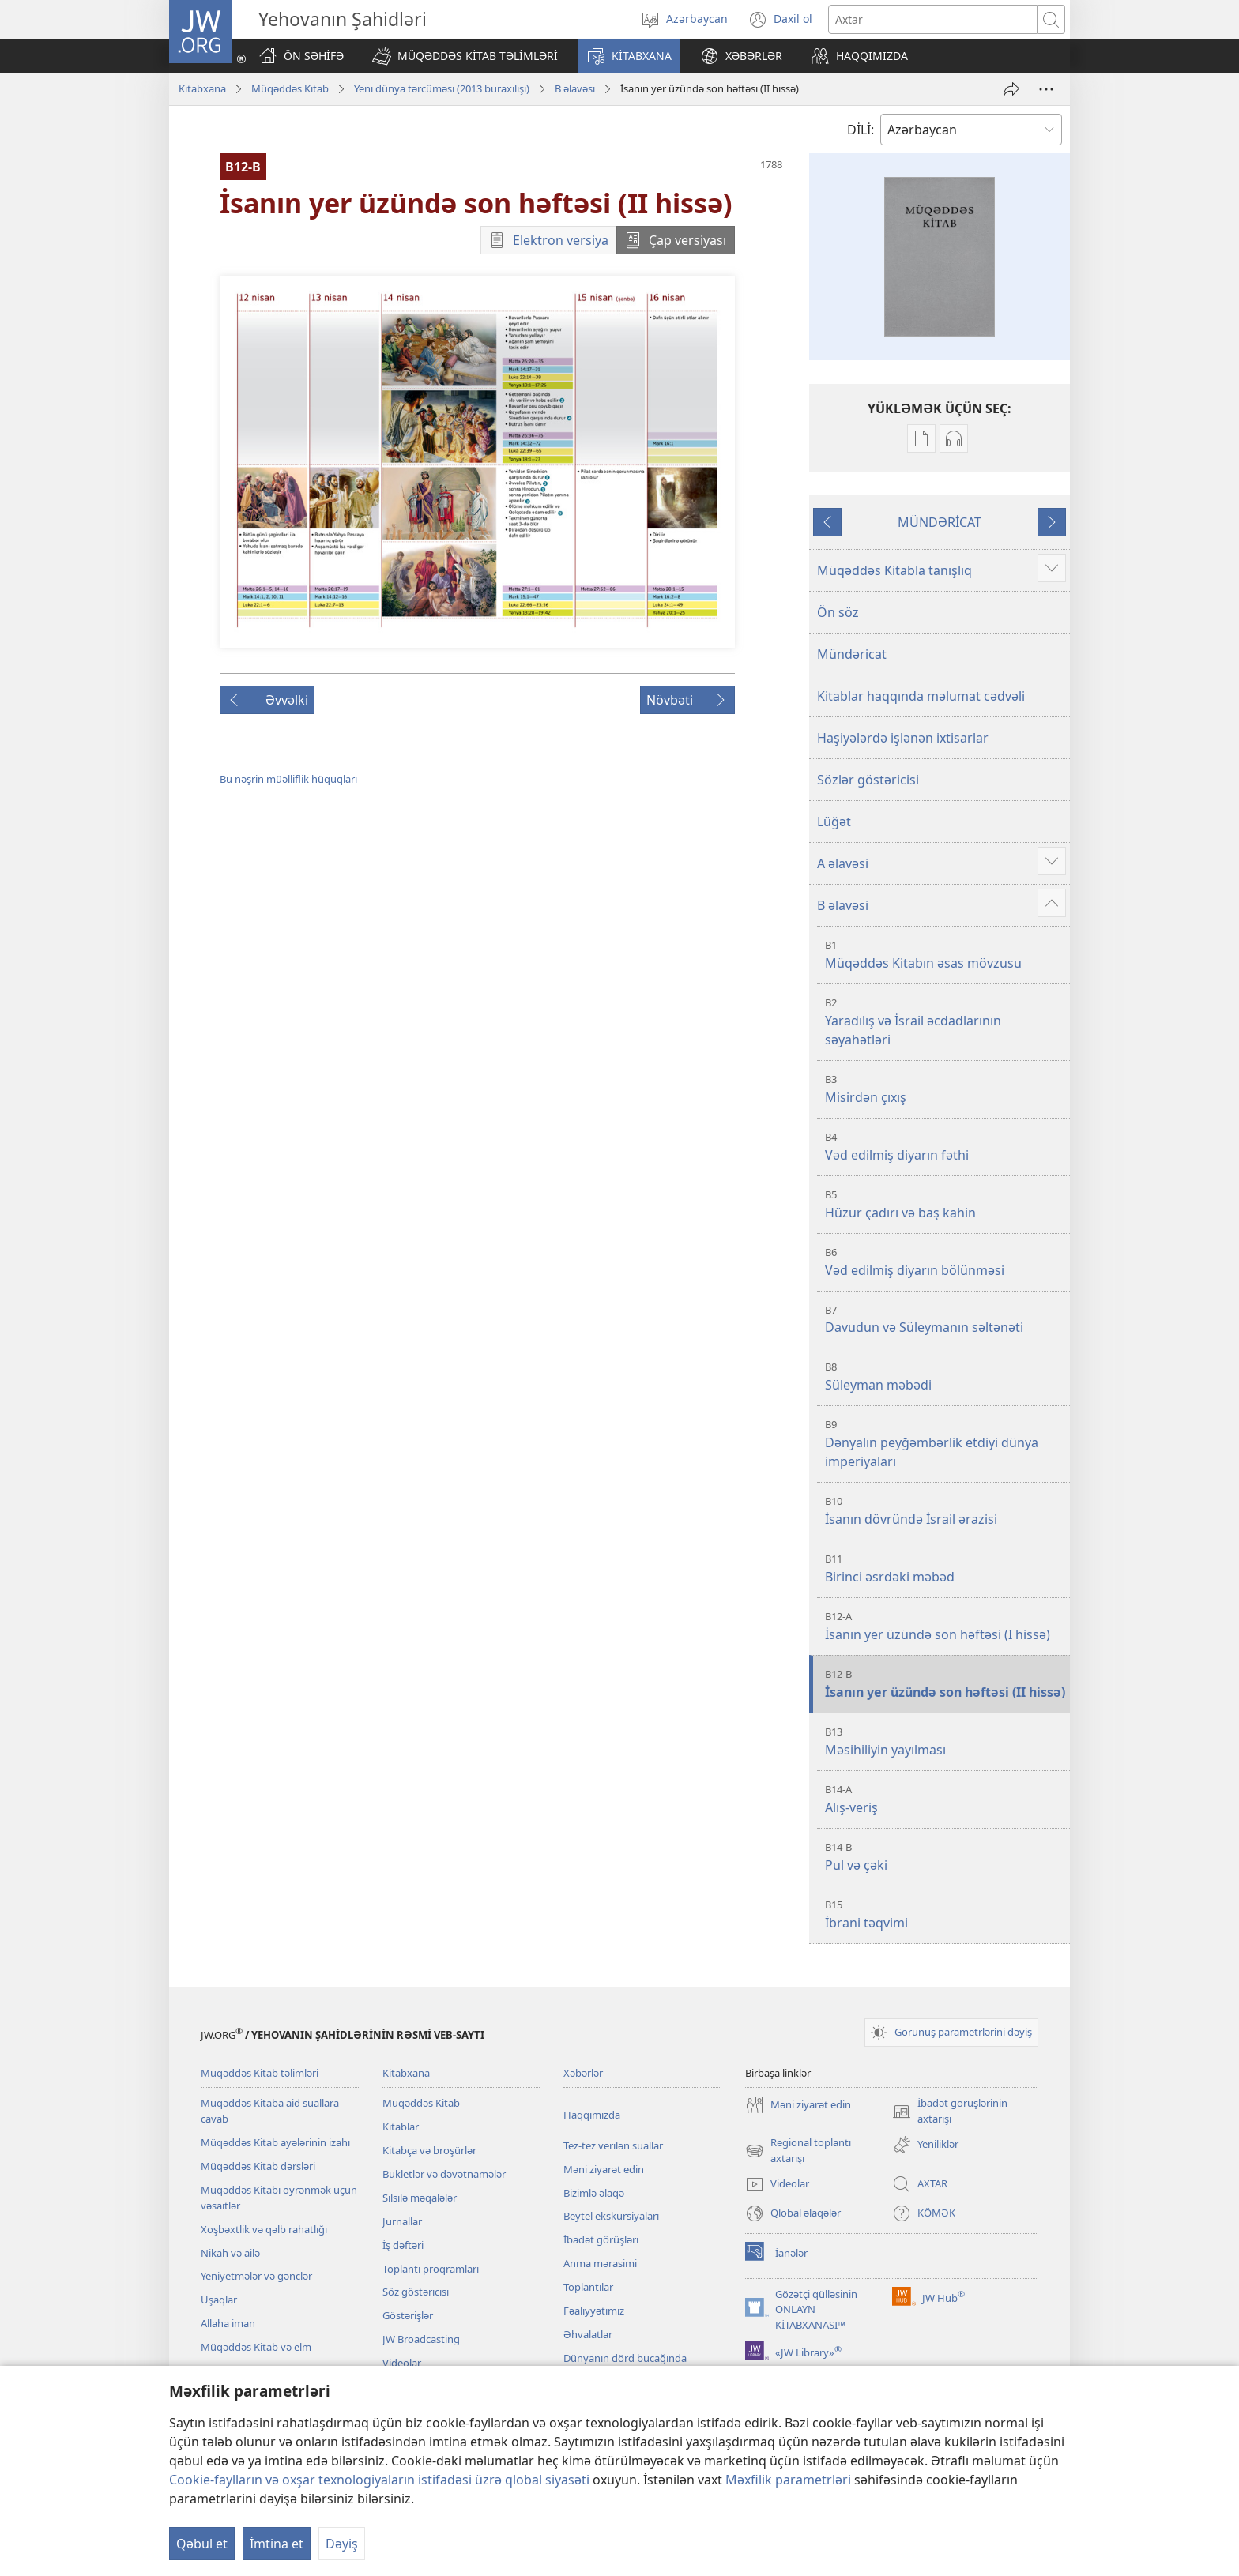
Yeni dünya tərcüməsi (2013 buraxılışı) (441, 88)
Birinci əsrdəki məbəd (945, 1568)
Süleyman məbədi (945, 1376)
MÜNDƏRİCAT (939, 522)
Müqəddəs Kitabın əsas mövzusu (945, 955)
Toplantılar (588, 2287)
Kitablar (400, 2126)
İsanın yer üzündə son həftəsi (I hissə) (945, 1626)
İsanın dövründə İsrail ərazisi (945, 1511)
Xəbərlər (583, 2073)
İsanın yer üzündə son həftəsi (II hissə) (945, 1684)
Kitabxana (202, 88)
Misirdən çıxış (945, 1089)
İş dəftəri (403, 2245)
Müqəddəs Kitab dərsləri (258, 2166)
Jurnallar (402, 2221)
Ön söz (838, 612)
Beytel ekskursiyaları (611, 2216)
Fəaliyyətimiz (593, 2310)
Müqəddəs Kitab (290, 88)
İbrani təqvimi (945, 1914)
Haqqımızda (591, 2115)
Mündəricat (852, 654)
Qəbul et (202, 2543)
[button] (465, 56)
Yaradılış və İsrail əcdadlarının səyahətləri (945, 1021)
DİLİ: (860, 129)
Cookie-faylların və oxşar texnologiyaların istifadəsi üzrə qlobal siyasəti (379, 2479)
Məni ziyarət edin (603, 2169)
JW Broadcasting (421, 2339)
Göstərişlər (407, 2315)
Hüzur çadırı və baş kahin (945, 1204)
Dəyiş (342, 2543)
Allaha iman (228, 2323)
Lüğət (834, 821)
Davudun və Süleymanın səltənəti (945, 1320)
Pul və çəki (945, 1857)
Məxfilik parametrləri (788, 2479)
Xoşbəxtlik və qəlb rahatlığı (264, 2229)
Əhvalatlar (587, 2334)
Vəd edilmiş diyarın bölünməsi (945, 1262)
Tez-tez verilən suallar (613, 2145)
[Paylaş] (1011, 89)
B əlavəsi (575, 88)
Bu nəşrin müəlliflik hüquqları (288, 779)
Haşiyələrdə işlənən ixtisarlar (903, 737)
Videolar (401, 2363)
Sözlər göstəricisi (868, 779)
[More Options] (1046, 89)
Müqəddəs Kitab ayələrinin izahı (275, 2142)
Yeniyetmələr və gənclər (256, 2276)
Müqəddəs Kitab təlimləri (259, 2073)
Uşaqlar (219, 2299)
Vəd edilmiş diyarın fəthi (945, 1147)
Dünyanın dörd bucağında (625, 2358)
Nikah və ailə (230, 2253)
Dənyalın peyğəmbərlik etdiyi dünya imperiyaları (945, 1443)
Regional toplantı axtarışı (798, 2151)
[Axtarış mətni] (933, 19)
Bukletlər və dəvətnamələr (444, 2174)
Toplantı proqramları (430, 2269)
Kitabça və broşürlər (429, 2150)
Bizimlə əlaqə (593, 2193)
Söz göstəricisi (415, 2292)
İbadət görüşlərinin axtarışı (949, 2111)
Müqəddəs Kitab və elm (256, 2347)
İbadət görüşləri (600, 2239)
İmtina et (276, 2543)
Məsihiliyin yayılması (945, 1741)
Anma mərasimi (600, 2263)
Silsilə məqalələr (419, 2198)
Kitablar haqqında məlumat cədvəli (921, 696)
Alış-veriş (945, 1799)
